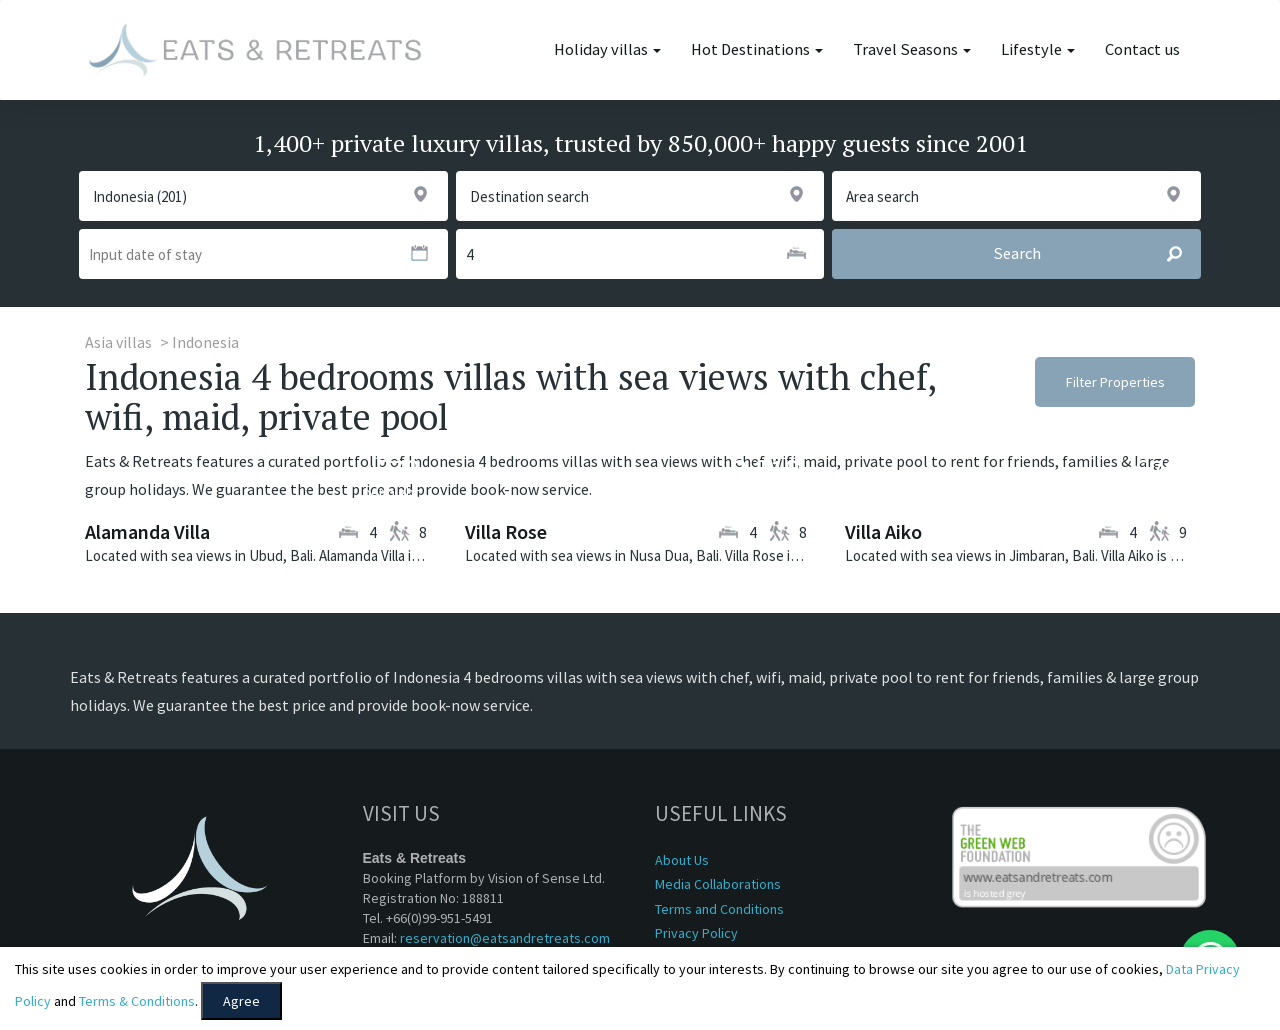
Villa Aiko (883, 531)
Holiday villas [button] (607, 49)
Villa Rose (506, 531)
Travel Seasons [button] (912, 49)
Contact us (1142, 49)
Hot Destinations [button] (757, 49)
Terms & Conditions (137, 1001)
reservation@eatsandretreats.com (505, 938)
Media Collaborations (718, 884)
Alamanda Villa (147, 531)
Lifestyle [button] (1038, 49)
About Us (682, 860)
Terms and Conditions (719, 909)
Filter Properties (1115, 382)
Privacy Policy (696, 933)
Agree (241, 1001)
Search (1096, 254)
